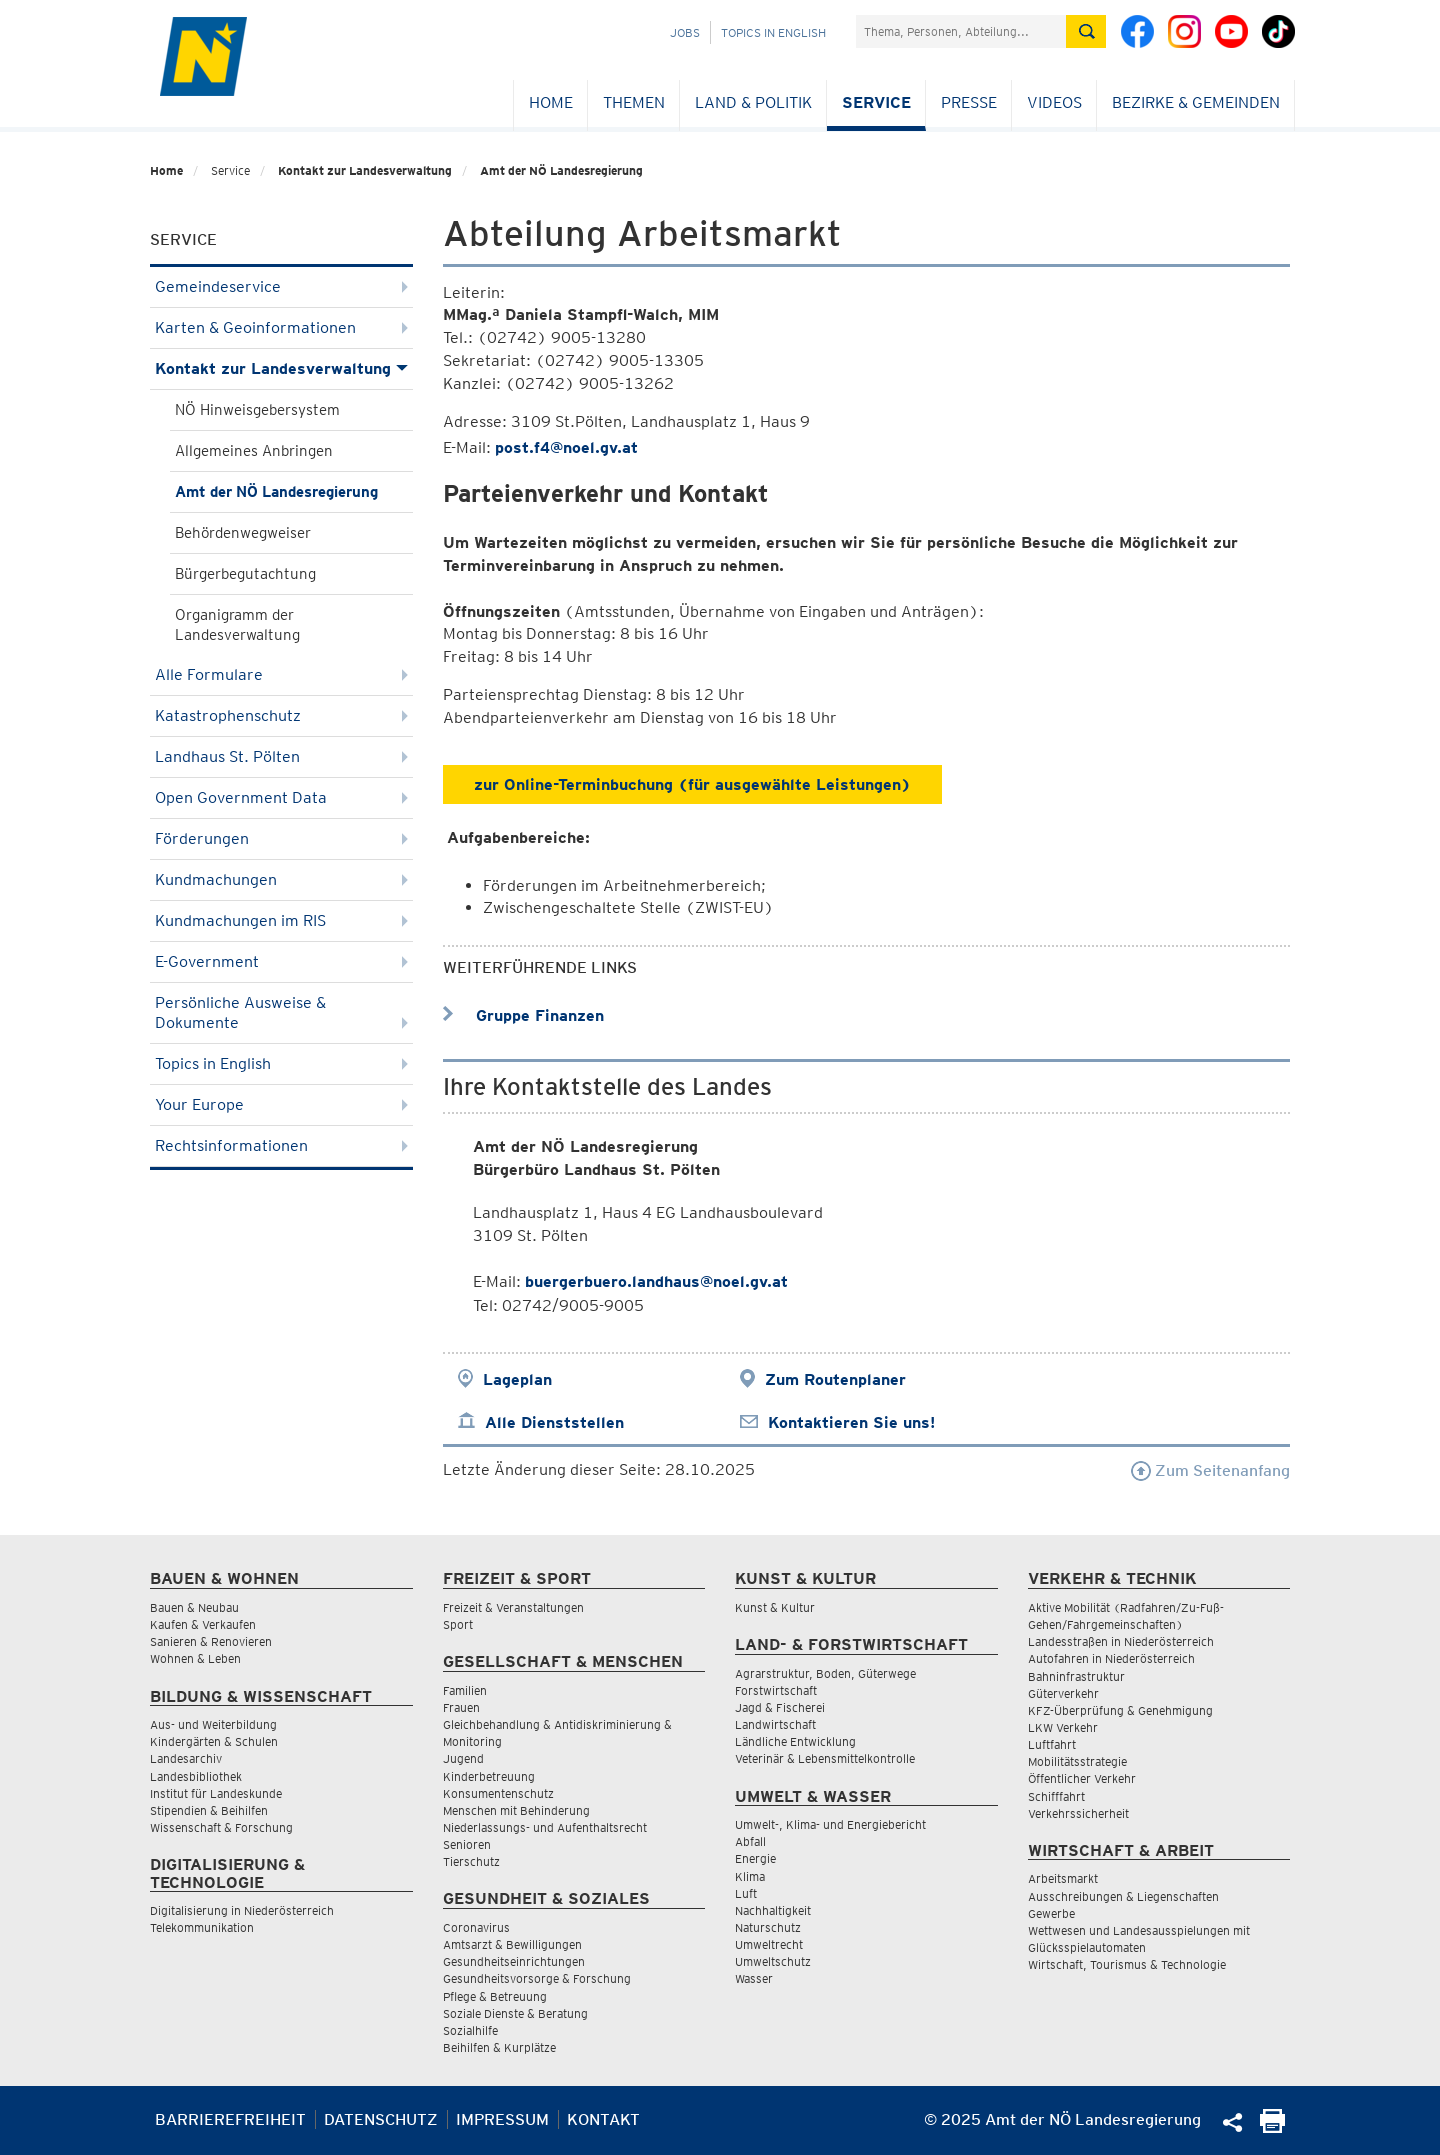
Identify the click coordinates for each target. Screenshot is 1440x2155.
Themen (634, 102)
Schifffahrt (1056, 1796)
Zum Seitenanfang (1210, 1470)
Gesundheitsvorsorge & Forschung (537, 1978)
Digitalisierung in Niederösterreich (242, 1910)
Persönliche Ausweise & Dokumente (281, 1012)
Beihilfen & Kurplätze (499, 2047)
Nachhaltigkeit (773, 1910)
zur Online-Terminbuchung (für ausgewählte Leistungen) (692, 784)
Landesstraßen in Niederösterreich (1121, 1641)
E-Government (281, 961)
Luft (746, 1893)
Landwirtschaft (775, 1724)
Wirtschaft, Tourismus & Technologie (1127, 1964)
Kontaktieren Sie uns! (851, 1422)
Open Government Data (281, 797)
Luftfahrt (1052, 1744)
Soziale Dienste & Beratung (515, 2013)
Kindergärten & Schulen (214, 1741)
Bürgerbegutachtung (245, 574)
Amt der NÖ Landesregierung (561, 170)
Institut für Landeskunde (216, 1793)
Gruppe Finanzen (523, 1015)
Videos (1054, 102)
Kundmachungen (281, 879)
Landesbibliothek (196, 1776)
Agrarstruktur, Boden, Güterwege (825, 1673)
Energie (755, 1858)
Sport (458, 1624)
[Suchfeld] (961, 31)
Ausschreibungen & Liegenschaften (1123, 1896)
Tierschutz (471, 1861)
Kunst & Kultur (775, 1607)
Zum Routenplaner (835, 1379)
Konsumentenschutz (498, 1793)
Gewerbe (1051, 1913)
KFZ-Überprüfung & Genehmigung (1120, 1710)
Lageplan (517, 1379)
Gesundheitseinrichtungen (514, 1961)
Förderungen (281, 838)
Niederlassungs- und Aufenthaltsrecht (545, 1827)
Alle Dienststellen (554, 1422)
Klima (750, 1876)
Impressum (502, 2119)
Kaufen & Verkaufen (203, 1624)
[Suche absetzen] (1086, 31)
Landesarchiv (186, 1758)
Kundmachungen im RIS (281, 920)
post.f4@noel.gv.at (566, 447)
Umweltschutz (773, 1961)
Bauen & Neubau (194, 1607)
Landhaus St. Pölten (281, 756)
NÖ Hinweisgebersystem (257, 410)
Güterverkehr (1063, 1693)
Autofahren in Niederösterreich (1111, 1658)
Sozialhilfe (470, 2030)
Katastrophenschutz (281, 715)
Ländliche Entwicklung (795, 1741)
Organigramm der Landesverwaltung (237, 625)
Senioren (467, 1844)
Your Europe (281, 1104)
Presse (969, 102)
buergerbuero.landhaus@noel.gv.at (656, 1281)
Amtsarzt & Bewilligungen (512, 1944)
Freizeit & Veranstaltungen (513, 1607)
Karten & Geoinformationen (281, 327)
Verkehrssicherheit (1078, 1813)
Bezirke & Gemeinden (1196, 102)
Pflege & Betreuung (495, 1996)
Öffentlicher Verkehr (1082, 1778)
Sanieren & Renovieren (211, 1641)
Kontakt (603, 2119)
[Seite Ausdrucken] (1272, 2127)
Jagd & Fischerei (780, 1707)
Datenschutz (381, 2119)
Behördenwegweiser (243, 533)
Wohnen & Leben (195, 1658)
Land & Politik (753, 102)
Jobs (685, 32)
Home (551, 102)
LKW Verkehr (1063, 1727)
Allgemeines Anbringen (254, 451)
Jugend (463, 1758)
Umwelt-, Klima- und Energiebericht (830, 1824)
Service (876, 102)
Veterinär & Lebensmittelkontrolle (825, 1758)
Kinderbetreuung (489, 1776)
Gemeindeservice (281, 286)
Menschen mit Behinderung (516, 1810)
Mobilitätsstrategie (1077, 1761)
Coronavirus (476, 1927)
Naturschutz (768, 1927)
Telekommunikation (202, 1927)
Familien (465, 1690)
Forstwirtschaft (776, 1690)
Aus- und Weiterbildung (213, 1724)
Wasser (754, 1978)
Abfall (750, 1841)
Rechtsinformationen (281, 1145)
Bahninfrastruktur (1076, 1676)
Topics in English (773, 32)
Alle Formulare (281, 674)
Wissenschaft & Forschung (221, 1827)
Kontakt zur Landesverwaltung (365, 170)
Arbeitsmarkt (1063, 1878)
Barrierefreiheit (230, 2119)
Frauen (461, 1707)
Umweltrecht (769, 1944)
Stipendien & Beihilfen (209, 1810)
